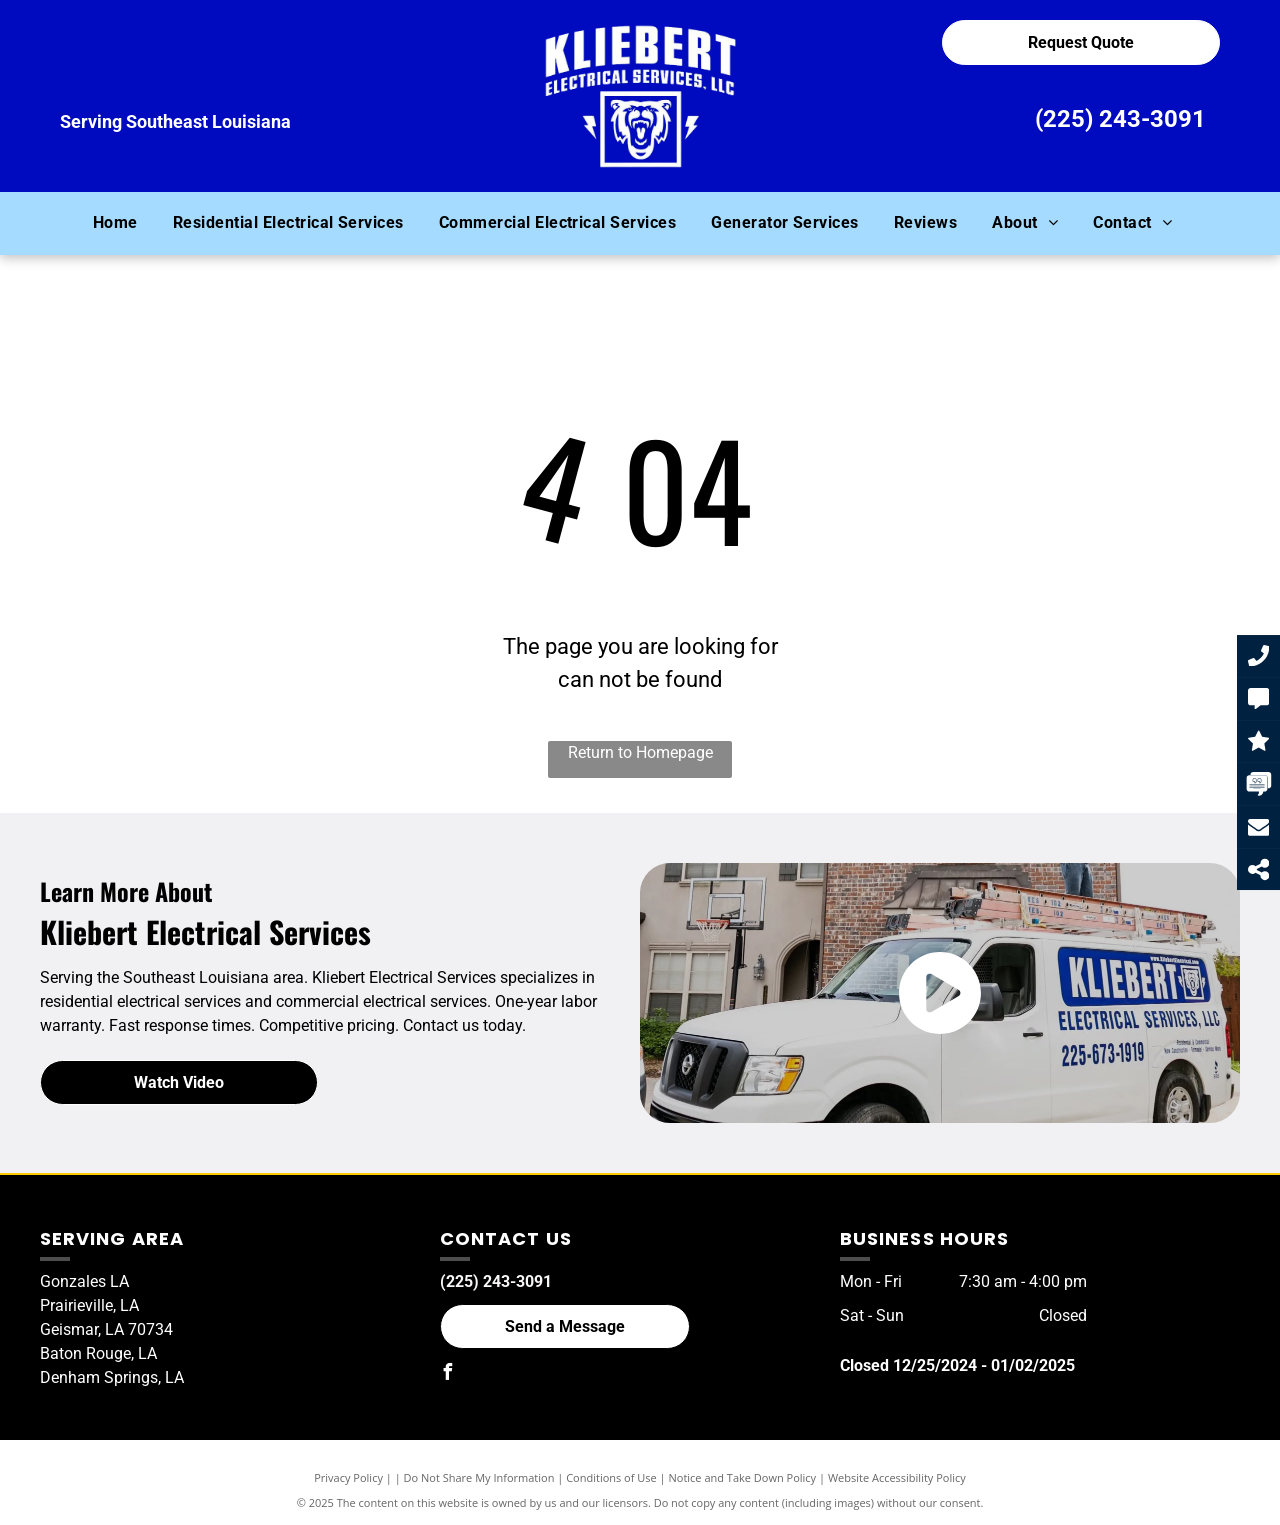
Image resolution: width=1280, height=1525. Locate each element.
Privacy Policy (348, 1477)
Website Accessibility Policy (897, 1477)
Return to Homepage (640, 752)
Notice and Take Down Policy (743, 1477)
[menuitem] (123, 223)
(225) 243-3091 (1120, 119)
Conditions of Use (611, 1477)
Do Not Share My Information (479, 1477)
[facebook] (448, 1374)
